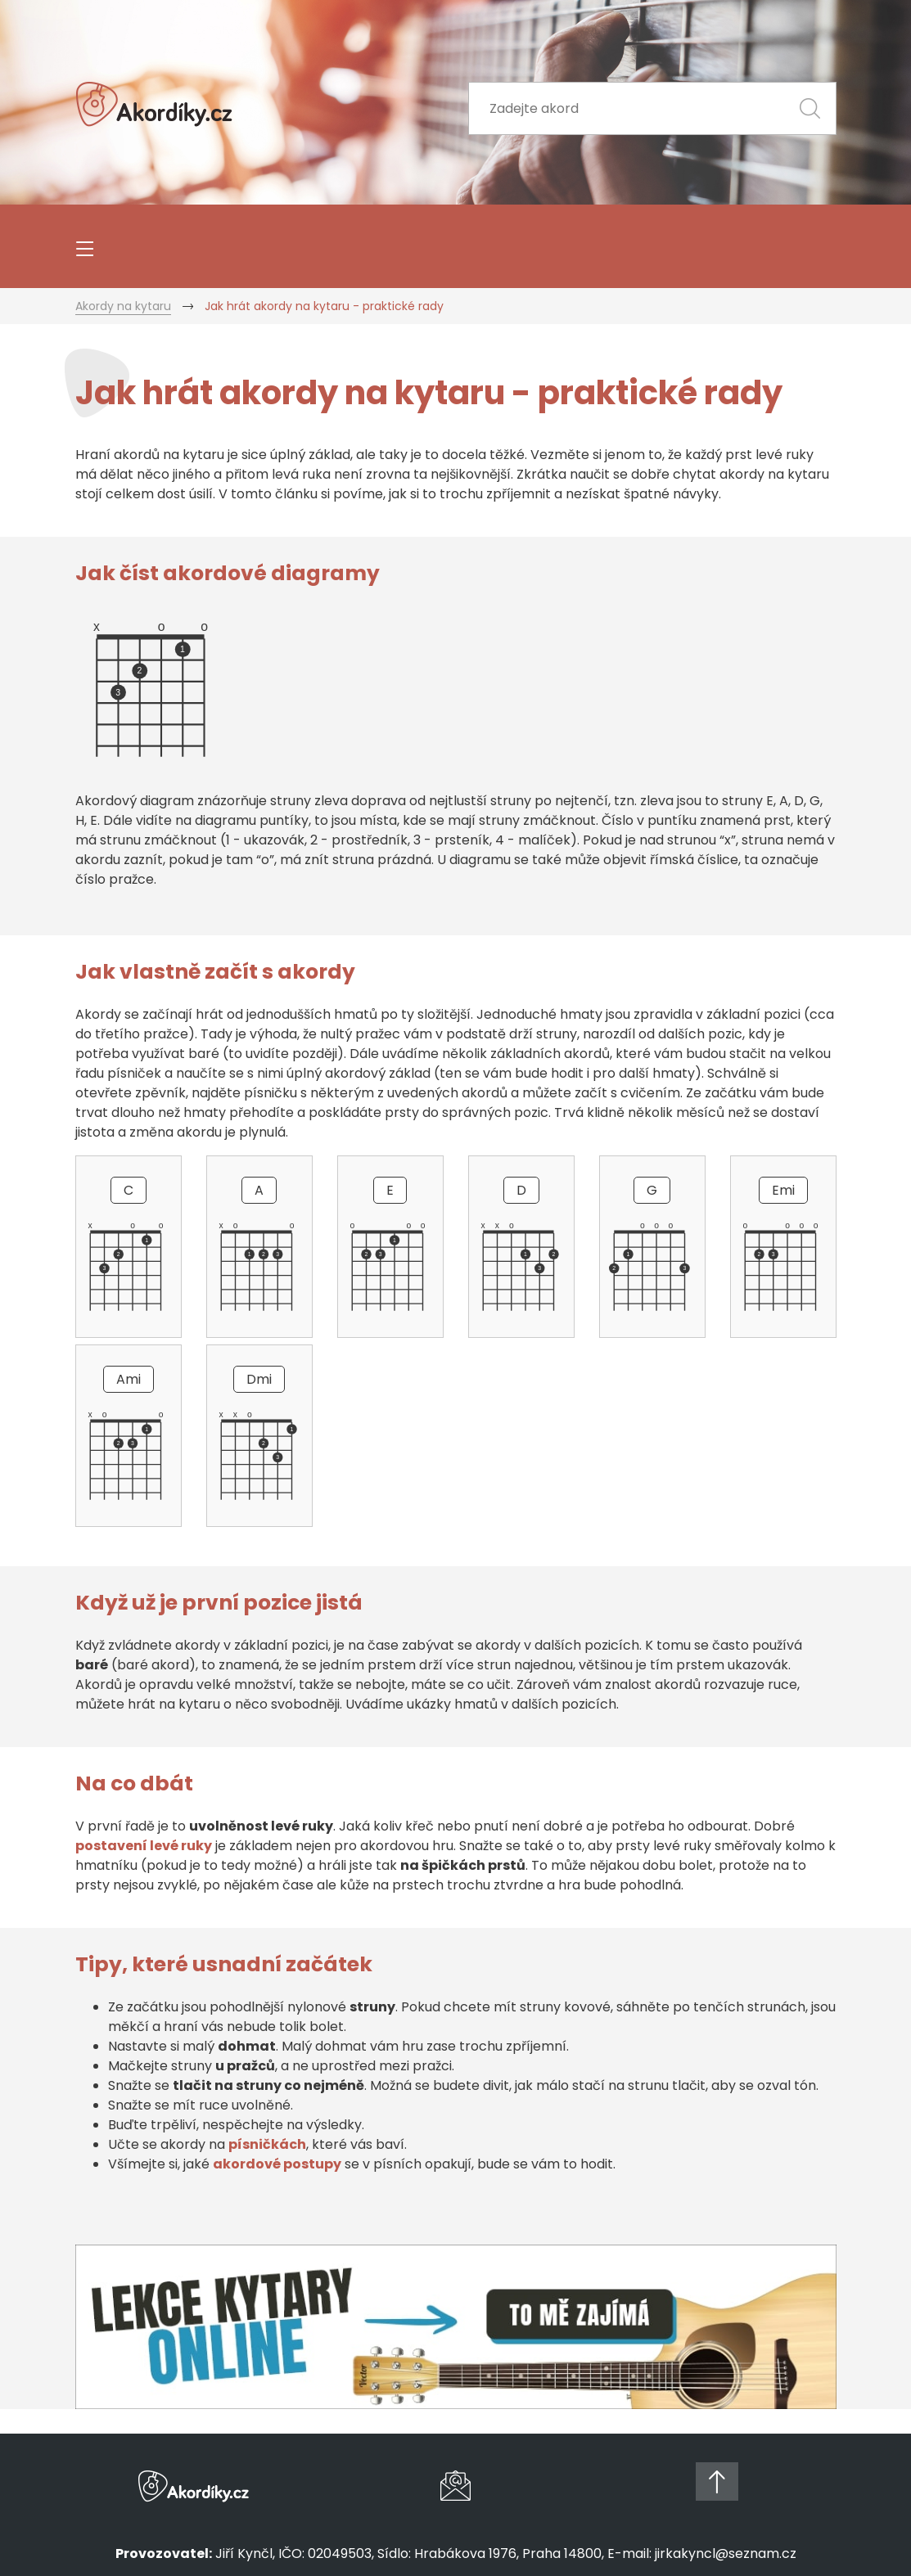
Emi (783, 1190)
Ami (128, 1379)
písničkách (267, 2144)
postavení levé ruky (143, 1845)
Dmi (259, 1379)
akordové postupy (277, 2164)
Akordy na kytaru (123, 306)
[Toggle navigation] (83, 246)
